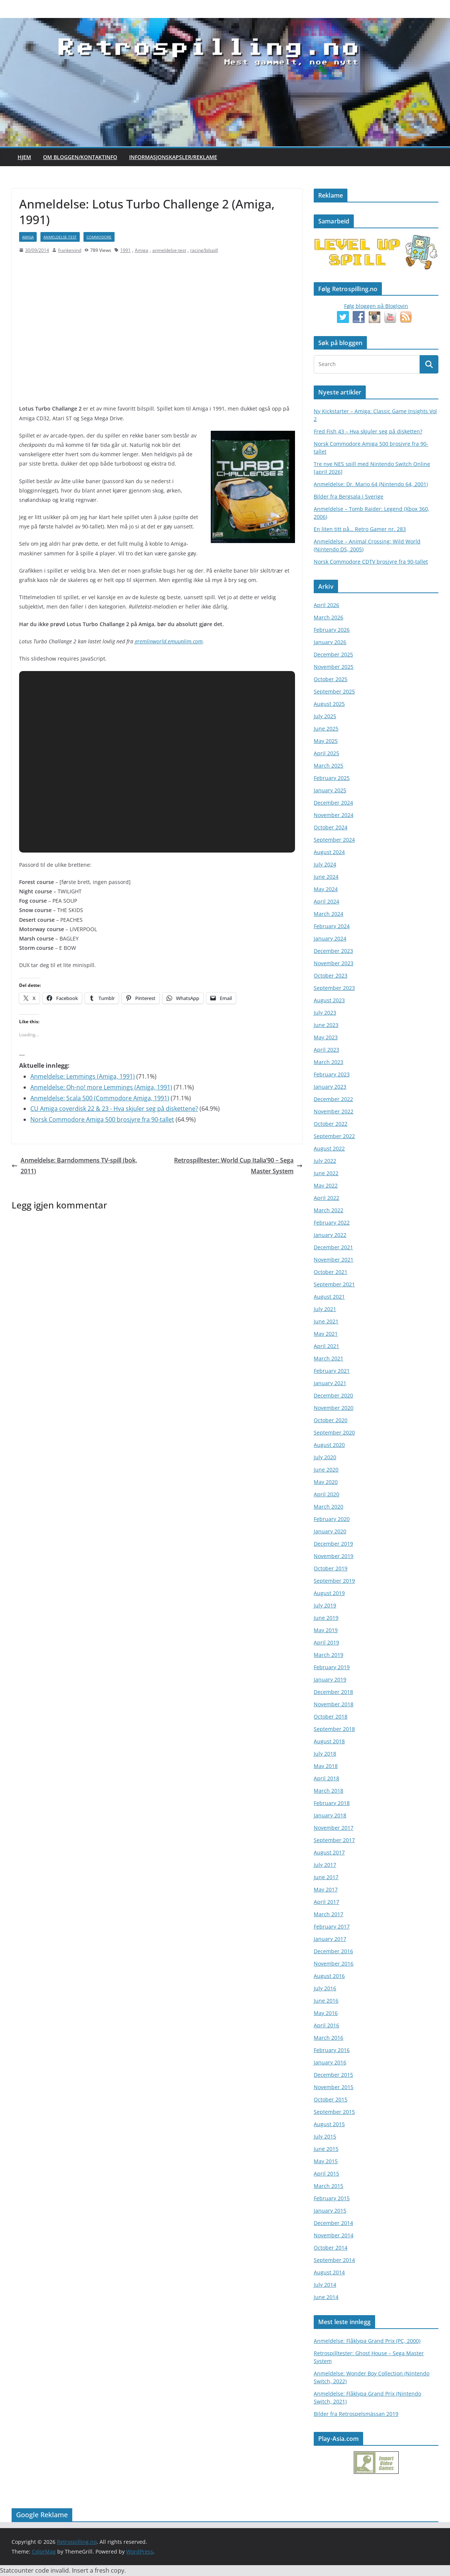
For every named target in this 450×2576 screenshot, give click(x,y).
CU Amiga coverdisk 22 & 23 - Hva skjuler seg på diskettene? (114, 1108)
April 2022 (326, 1197)
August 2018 (329, 1741)
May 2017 (326, 1889)
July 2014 (325, 2284)
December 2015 (333, 2074)
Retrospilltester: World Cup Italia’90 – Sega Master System (238, 1165)
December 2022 (333, 1099)
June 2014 (326, 2297)
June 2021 (326, 1321)
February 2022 (332, 1222)
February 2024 (332, 926)
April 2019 (326, 1642)
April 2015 (326, 2173)
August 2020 (329, 1444)
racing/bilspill (204, 250)
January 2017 (330, 1938)
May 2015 (326, 2161)
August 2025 (329, 703)
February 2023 (332, 1074)
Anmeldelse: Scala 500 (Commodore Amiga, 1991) (99, 1098)
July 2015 (325, 2136)
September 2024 (334, 839)
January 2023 (330, 1086)
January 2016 (330, 2062)
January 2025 (330, 790)
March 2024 (328, 913)
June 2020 (326, 1469)
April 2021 (326, 1346)
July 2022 (325, 1160)
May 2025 (326, 740)
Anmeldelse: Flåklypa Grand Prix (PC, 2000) (367, 2340)
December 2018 (333, 1691)
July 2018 (325, 1753)
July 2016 (325, 1988)
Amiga (28, 237)
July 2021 (325, 1309)
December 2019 (333, 1543)
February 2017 (332, 1926)
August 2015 (329, 2124)
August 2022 (329, 1148)
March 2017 (328, 1914)
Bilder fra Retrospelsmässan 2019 (356, 2413)
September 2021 (334, 1284)
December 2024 (333, 802)
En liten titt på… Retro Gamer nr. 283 (360, 529)
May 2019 (326, 1630)
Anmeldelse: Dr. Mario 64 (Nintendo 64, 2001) (371, 484)
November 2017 (333, 1827)
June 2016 (326, 2000)
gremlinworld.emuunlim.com (169, 641)
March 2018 (328, 1790)
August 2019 (329, 1593)
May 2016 (326, 2012)
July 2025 (325, 716)
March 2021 (328, 1358)
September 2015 (334, 2111)
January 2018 (330, 1815)
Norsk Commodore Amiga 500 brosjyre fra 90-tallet (102, 1119)
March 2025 (328, 765)
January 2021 (330, 1383)
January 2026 (330, 642)
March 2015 (328, 2185)
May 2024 (326, 889)
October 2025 (330, 679)
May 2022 (326, 1185)
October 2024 (330, 827)
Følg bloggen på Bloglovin (376, 306)
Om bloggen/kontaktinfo (80, 157)
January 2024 (330, 938)
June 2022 (326, 1173)
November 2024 (333, 814)
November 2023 (333, 963)
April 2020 (326, 1494)
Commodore (99, 237)
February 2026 (332, 629)
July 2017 (325, 1864)
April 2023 (326, 1049)
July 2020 (325, 1457)
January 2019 (330, 1679)
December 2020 (333, 1395)
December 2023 (333, 950)
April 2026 (326, 605)
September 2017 (334, 1840)
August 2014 (329, 2272)
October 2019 (330, 1568)
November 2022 (333, 1111)
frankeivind (69, 250)
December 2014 (333, 2222)
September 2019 (334, 1580)
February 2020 (332, 1518)
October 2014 (330, 2247)
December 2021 (333, 1247)
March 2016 (328, 2037)
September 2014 (334, 2259)
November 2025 (333, 666)
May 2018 (326, 1765)
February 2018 (332, 1803)
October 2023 (330, 975)
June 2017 (326, 1877)
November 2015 (333, 2087)
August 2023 (329, 1000)
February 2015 (332, 2198)
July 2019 (325, 1605)
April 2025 (326, 753)
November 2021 (333, 1259)
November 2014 (333, 2235)
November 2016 (333, 1963)
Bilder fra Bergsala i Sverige (348, 496)
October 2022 (330, 1123)
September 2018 (334, 1728)
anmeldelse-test (60, 237)
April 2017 (326, 1901)
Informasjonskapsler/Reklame (173, 157)
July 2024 (325, 864)
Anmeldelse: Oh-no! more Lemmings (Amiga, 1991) (101, 1087)
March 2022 (328, 1210)
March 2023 (328, 1062)
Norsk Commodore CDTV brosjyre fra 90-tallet (371, 561)
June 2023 (326, 1024)
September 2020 (334, 1432)
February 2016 (332, 2050)
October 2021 (330, 1271)
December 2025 (333, 654)
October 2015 (330, 2099)
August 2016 (329, 1975)
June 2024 (326, 876)
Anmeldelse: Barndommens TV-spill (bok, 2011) (74, 1165)
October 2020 (330, 1420)
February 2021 (332, 1370)
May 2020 (326, 1481)
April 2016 (326, 2025)
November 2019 (333, 1556)
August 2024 (329, 852)
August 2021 (329, 1296)
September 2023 (334, 987)
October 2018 (330, 1716)
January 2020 (330, 1531)
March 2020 (328, 1506)
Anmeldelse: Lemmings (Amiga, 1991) (82, 1076)
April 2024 (326, 901)
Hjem (24, 157)
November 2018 (333, 1704)
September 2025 (334, 691)
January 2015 (330, 2210)
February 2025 (332, 777)
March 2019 (328, 1654)
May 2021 (326, 1333)
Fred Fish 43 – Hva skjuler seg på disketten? (368, 431)
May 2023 (326, 1037)
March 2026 (328, 617)
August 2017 (329, 1852)
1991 (125, 250)
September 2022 (334, 1136)
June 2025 (326, 728)
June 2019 (326, 1617)
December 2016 (333, 1951)
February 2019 (332, 1667)
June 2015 (326, 2148)
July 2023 (325, 1012)
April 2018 (326, 1778)
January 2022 (330, 1234)
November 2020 (333, 1407)
